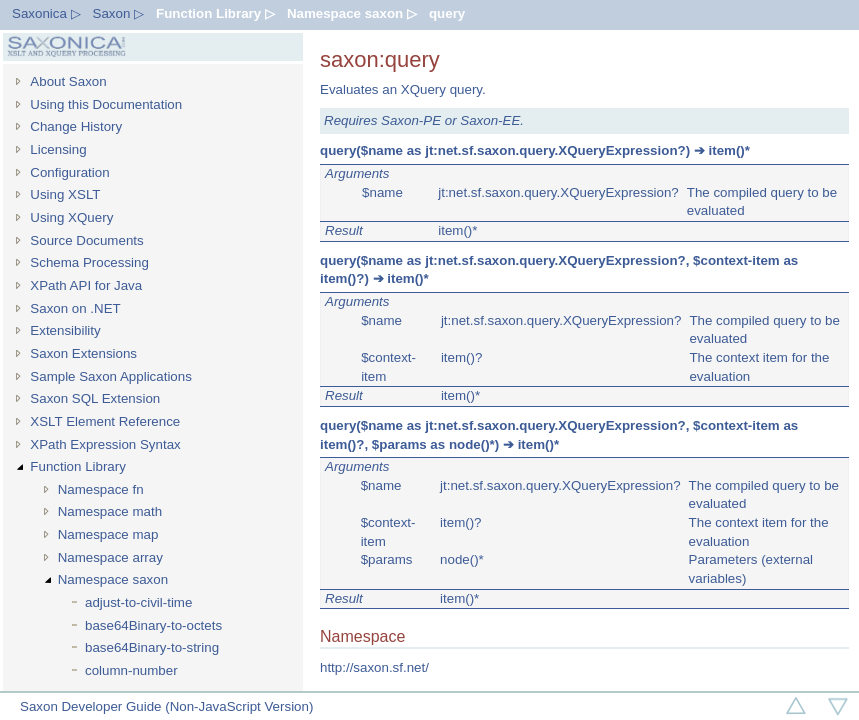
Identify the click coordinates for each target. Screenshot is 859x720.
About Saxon (68, 81)
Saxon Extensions (83, 353)
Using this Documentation (106, 104)
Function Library (78, 466)
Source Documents (86, 240)
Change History (76, 126)
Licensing (58, 149)
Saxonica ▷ (46, 13)
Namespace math (110, 511)
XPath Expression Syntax (105, 444)
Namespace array (110, 557)
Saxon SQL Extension (95, 398)
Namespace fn (101, 489)
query (447, 13)
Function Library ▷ (215, 13)
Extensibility (65, 330)
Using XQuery (71, 217)
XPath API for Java (86, 285)
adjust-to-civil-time (138, 602)
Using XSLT (65, 194)
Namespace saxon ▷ (352, 13)
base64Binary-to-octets (153, 625)
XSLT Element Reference (105, 421)
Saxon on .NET (75, 308)
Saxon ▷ (119, 13)
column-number (131, 670)
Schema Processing (89, 262)
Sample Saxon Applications (111, 376)
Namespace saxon (113, 579)
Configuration (69, 172)
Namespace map (108, 534)
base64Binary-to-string (152, 647)
